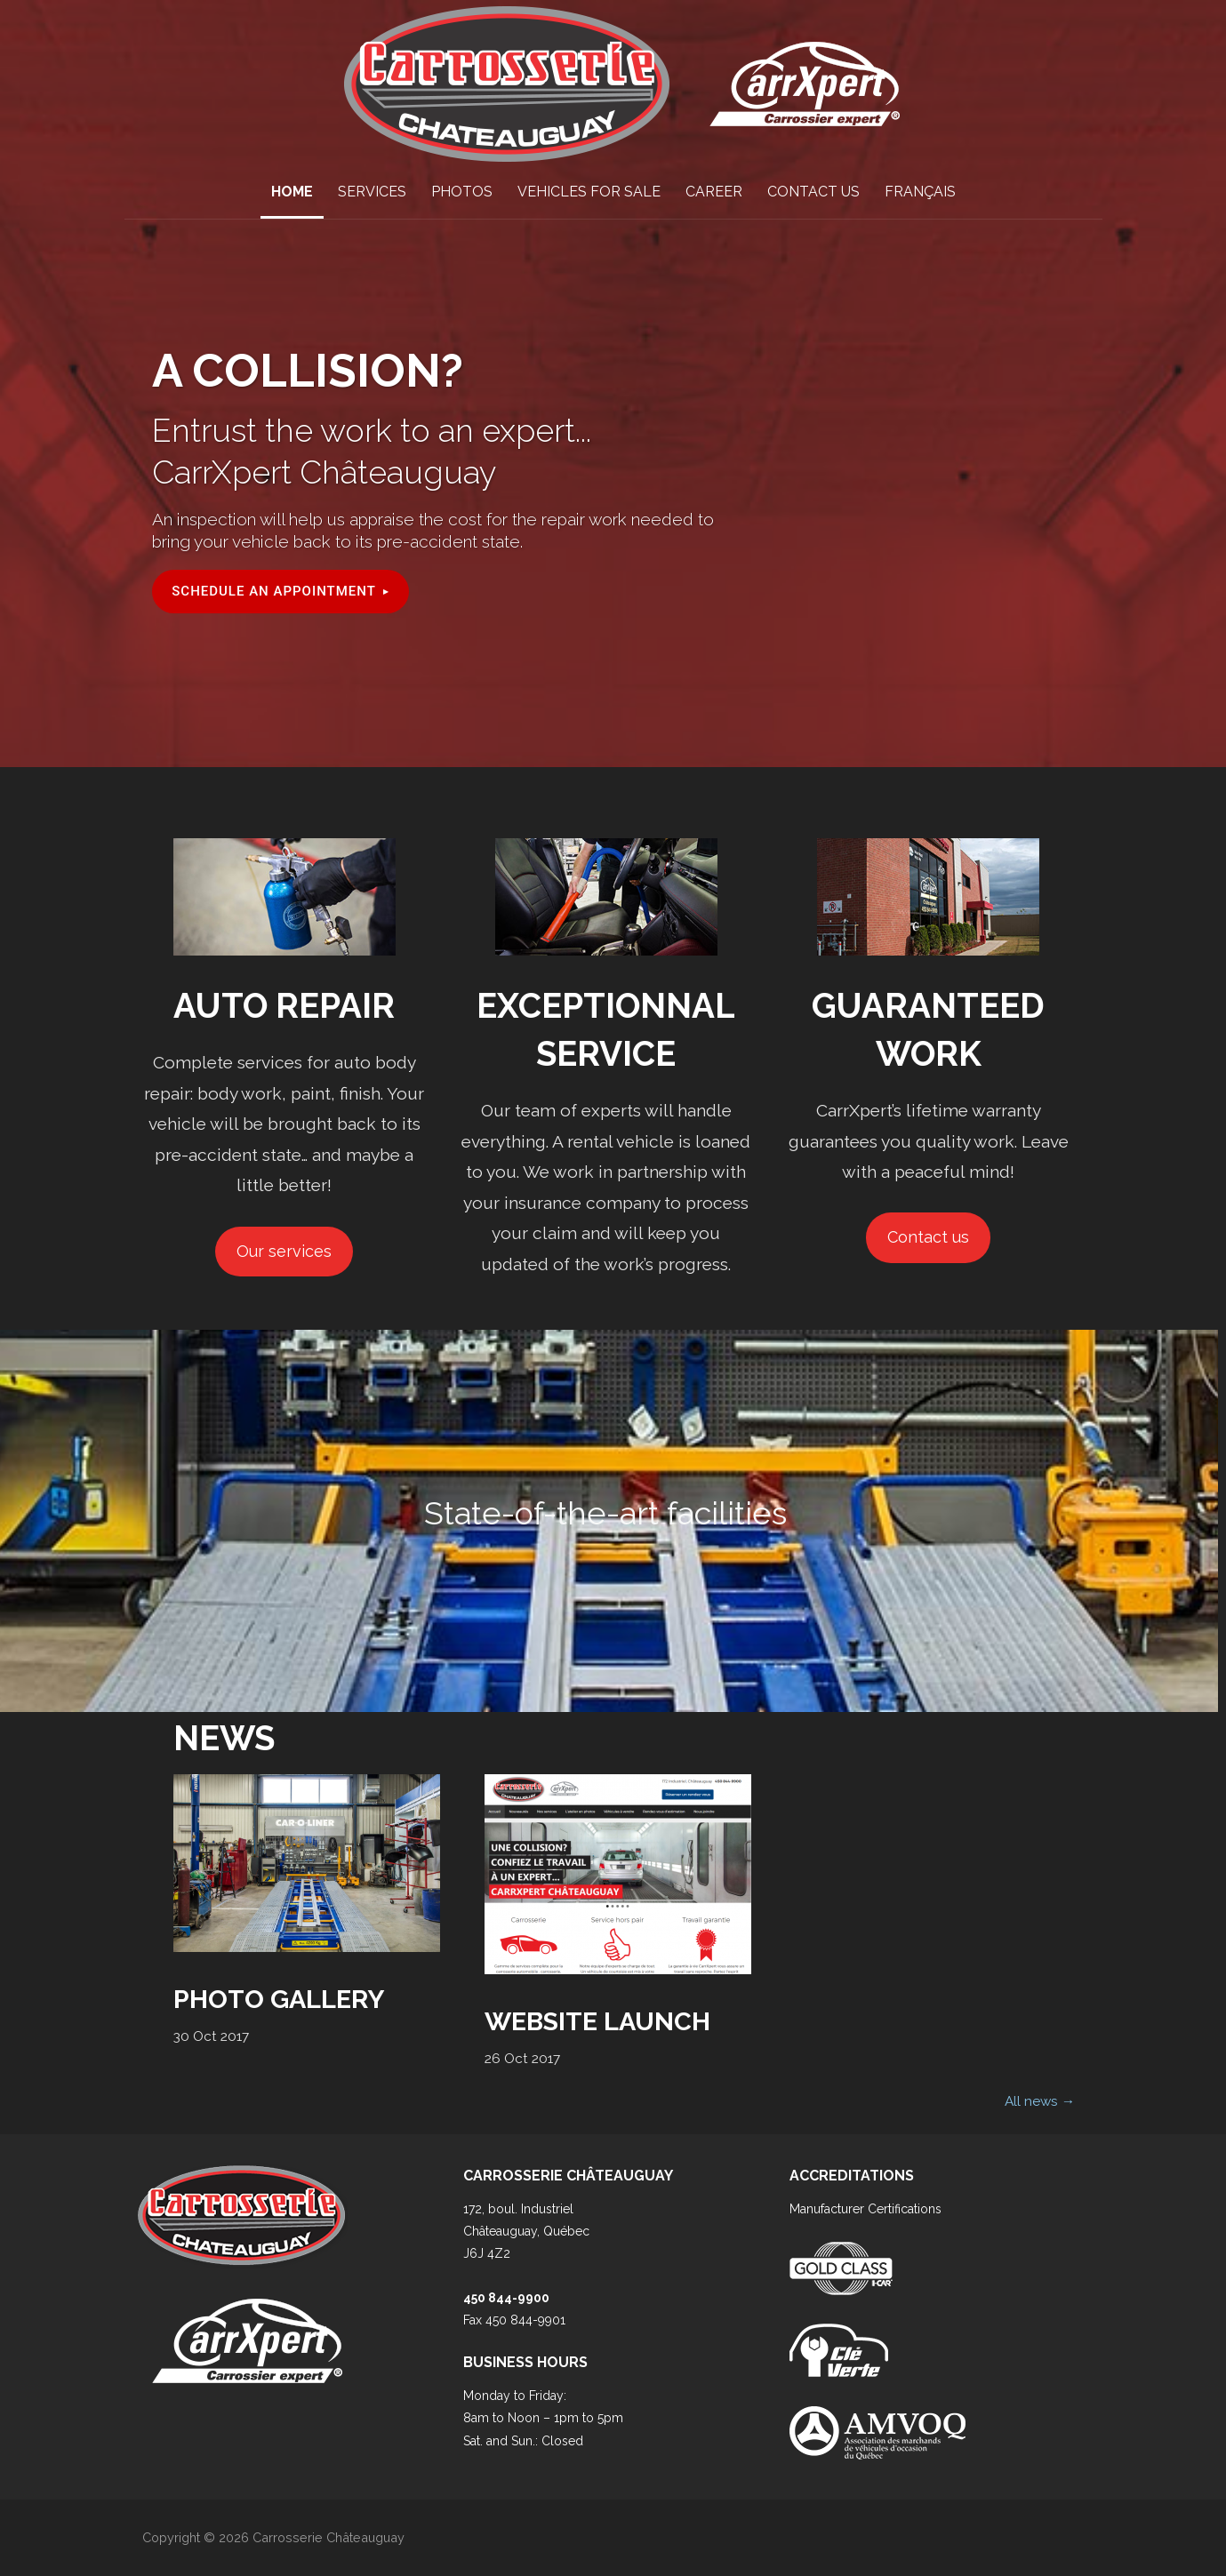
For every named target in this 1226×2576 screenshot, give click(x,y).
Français (920, 191)
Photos (462, 191)
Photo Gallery (278, 1999)
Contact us (928, 1237)
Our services (284, 1251)
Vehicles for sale (589, 191)
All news (1040, 2101)
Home (292, 191)
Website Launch (597, 2021)
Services (372, 191)
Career (713, 191)
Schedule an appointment (274, 591)
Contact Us (813, 191)
